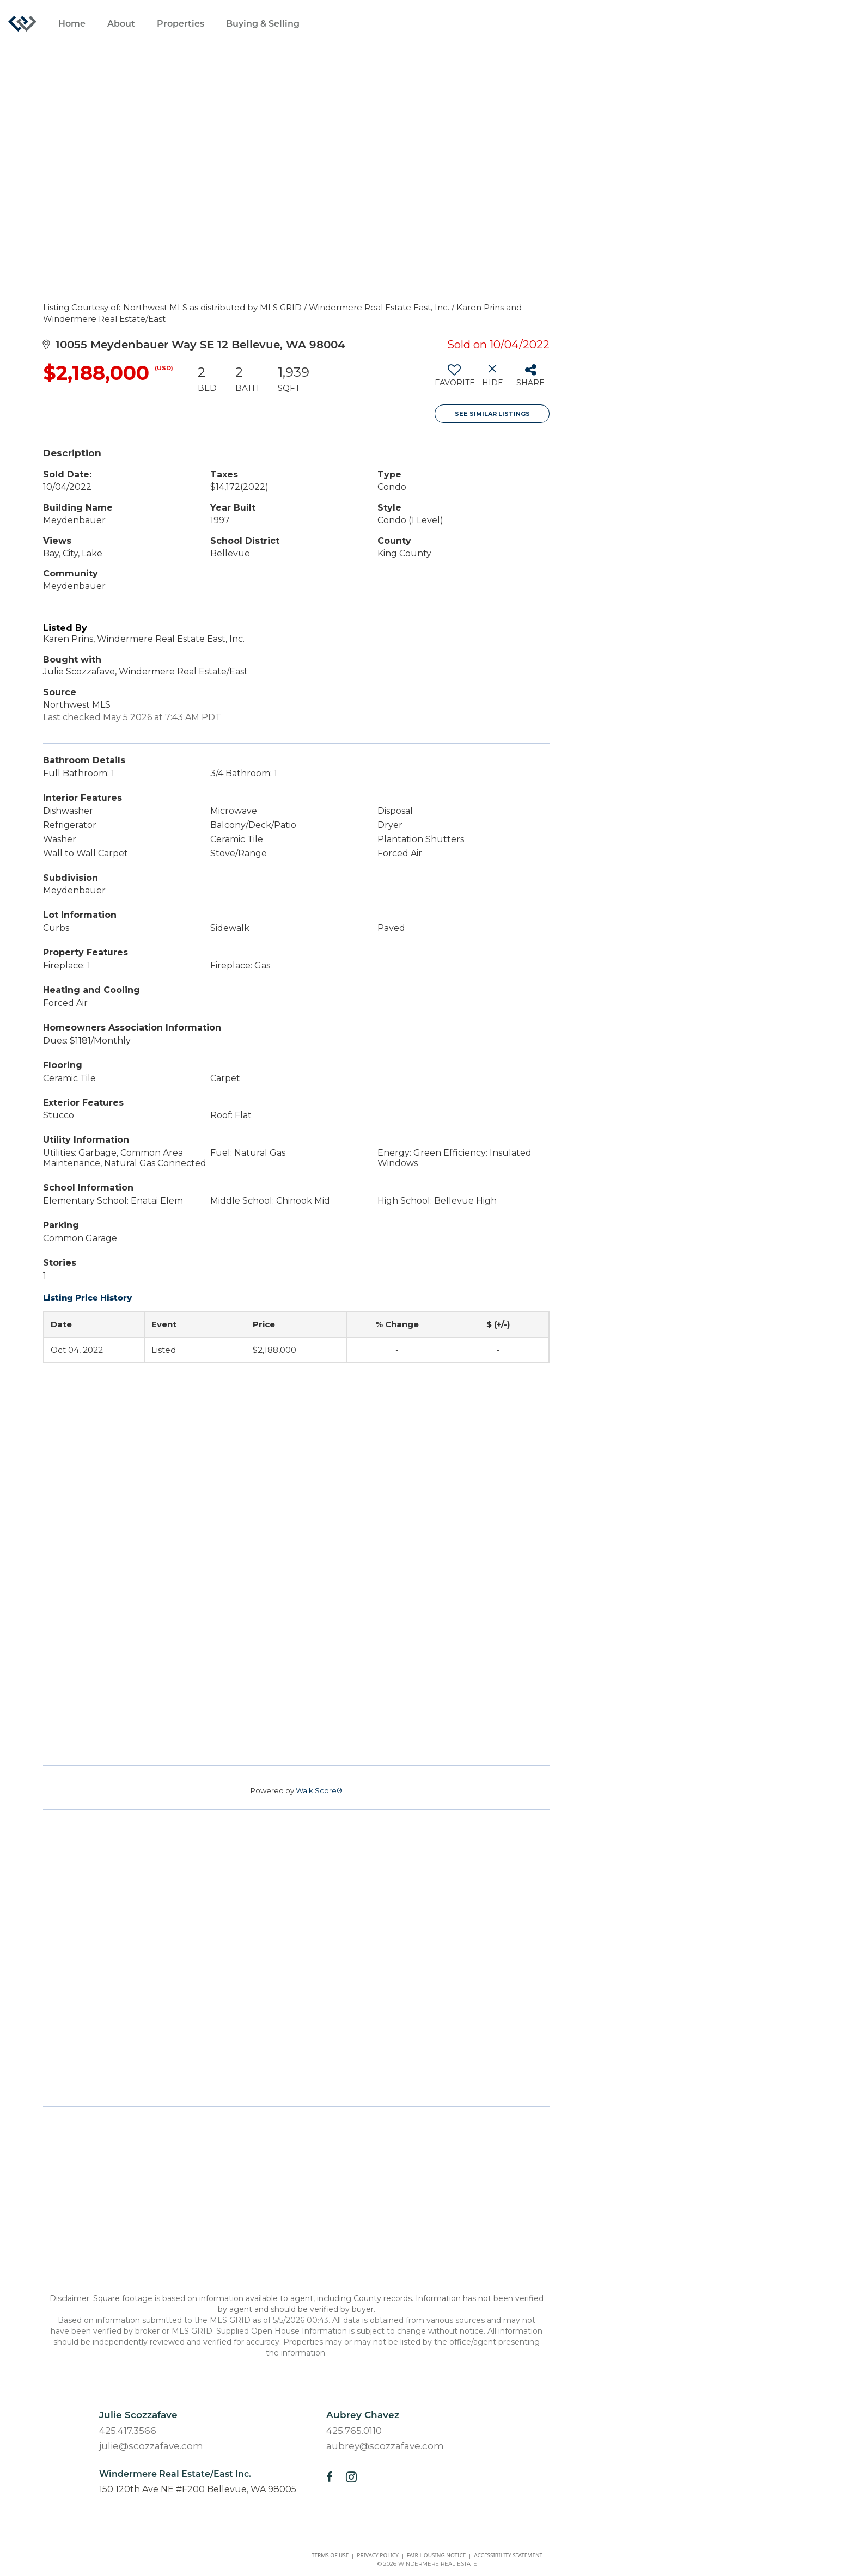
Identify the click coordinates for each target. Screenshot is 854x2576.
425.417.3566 (127, 2430)
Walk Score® (319, 1790)
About (121, 24)
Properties (180, 24)
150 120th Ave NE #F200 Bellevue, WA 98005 (197, 2489)
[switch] (454, 379)
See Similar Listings (492, 414)
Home (72, 24)
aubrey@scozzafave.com (385, 2445)
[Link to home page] (27, 24)
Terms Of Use (330, 2555)
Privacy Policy (378, 2555)
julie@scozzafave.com (151, 2445)
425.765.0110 (354, 2430)
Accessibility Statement (508, 2555)
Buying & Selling (263, 24)
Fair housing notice (436, 2555)
